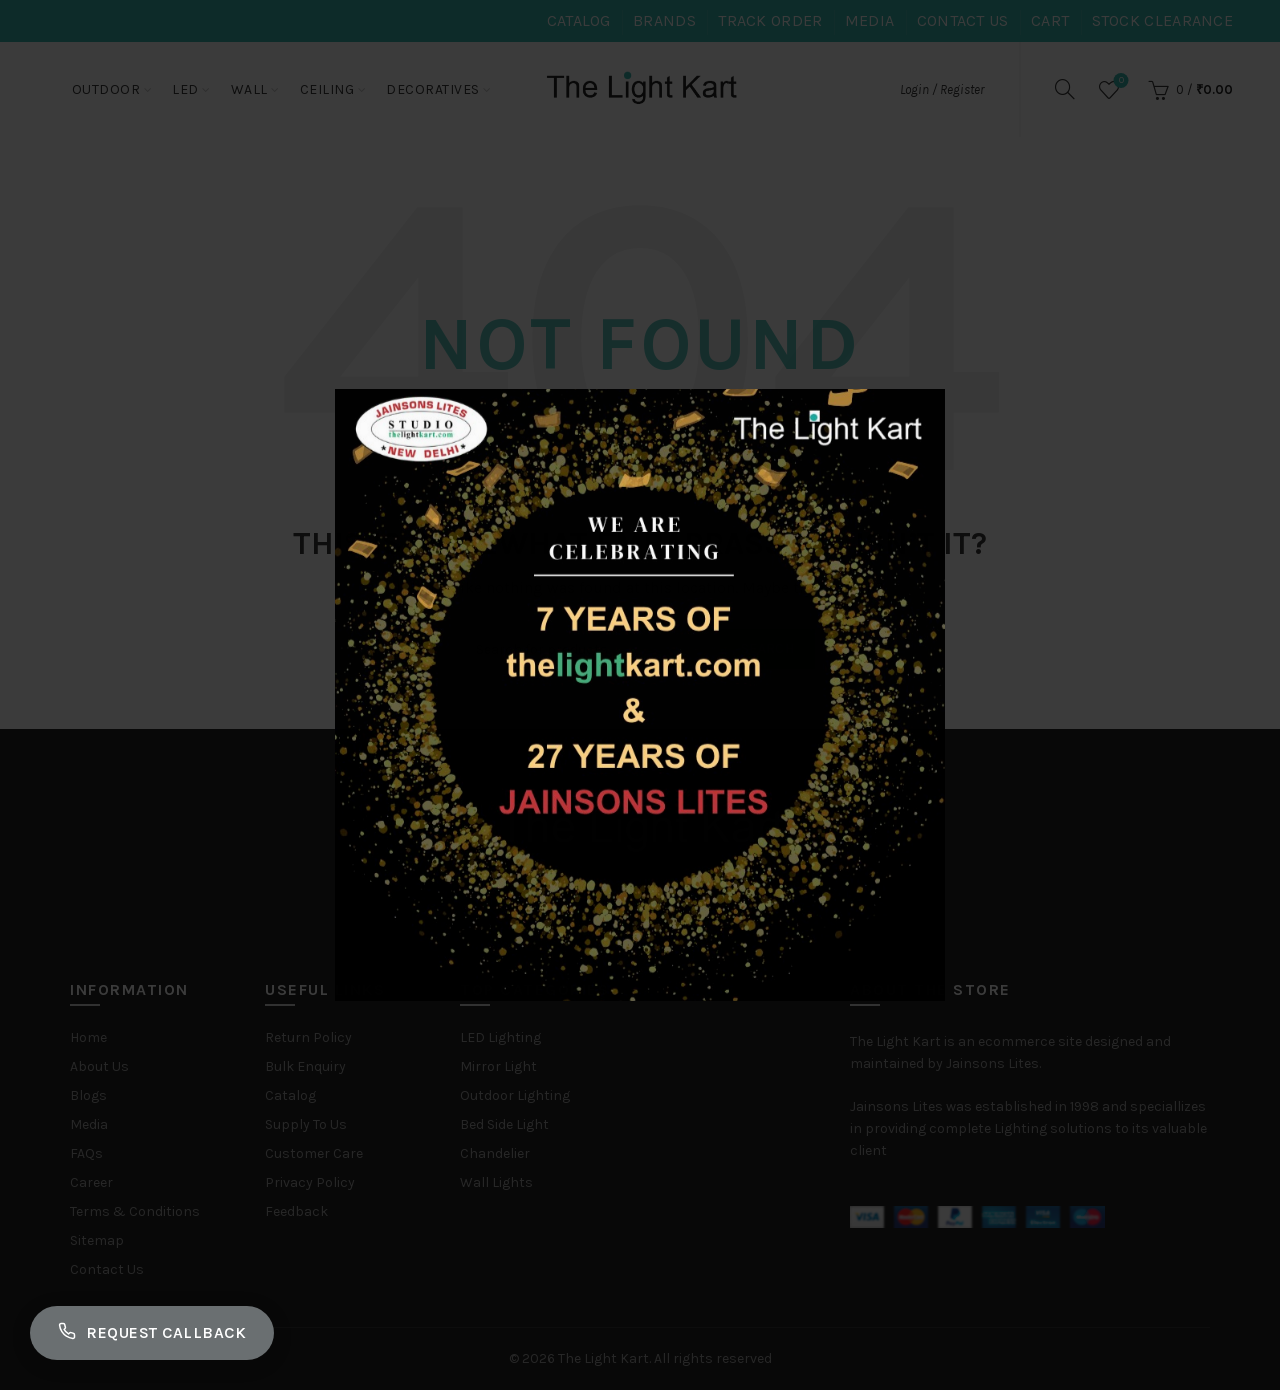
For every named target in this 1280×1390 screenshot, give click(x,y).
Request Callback (152, 1333)
